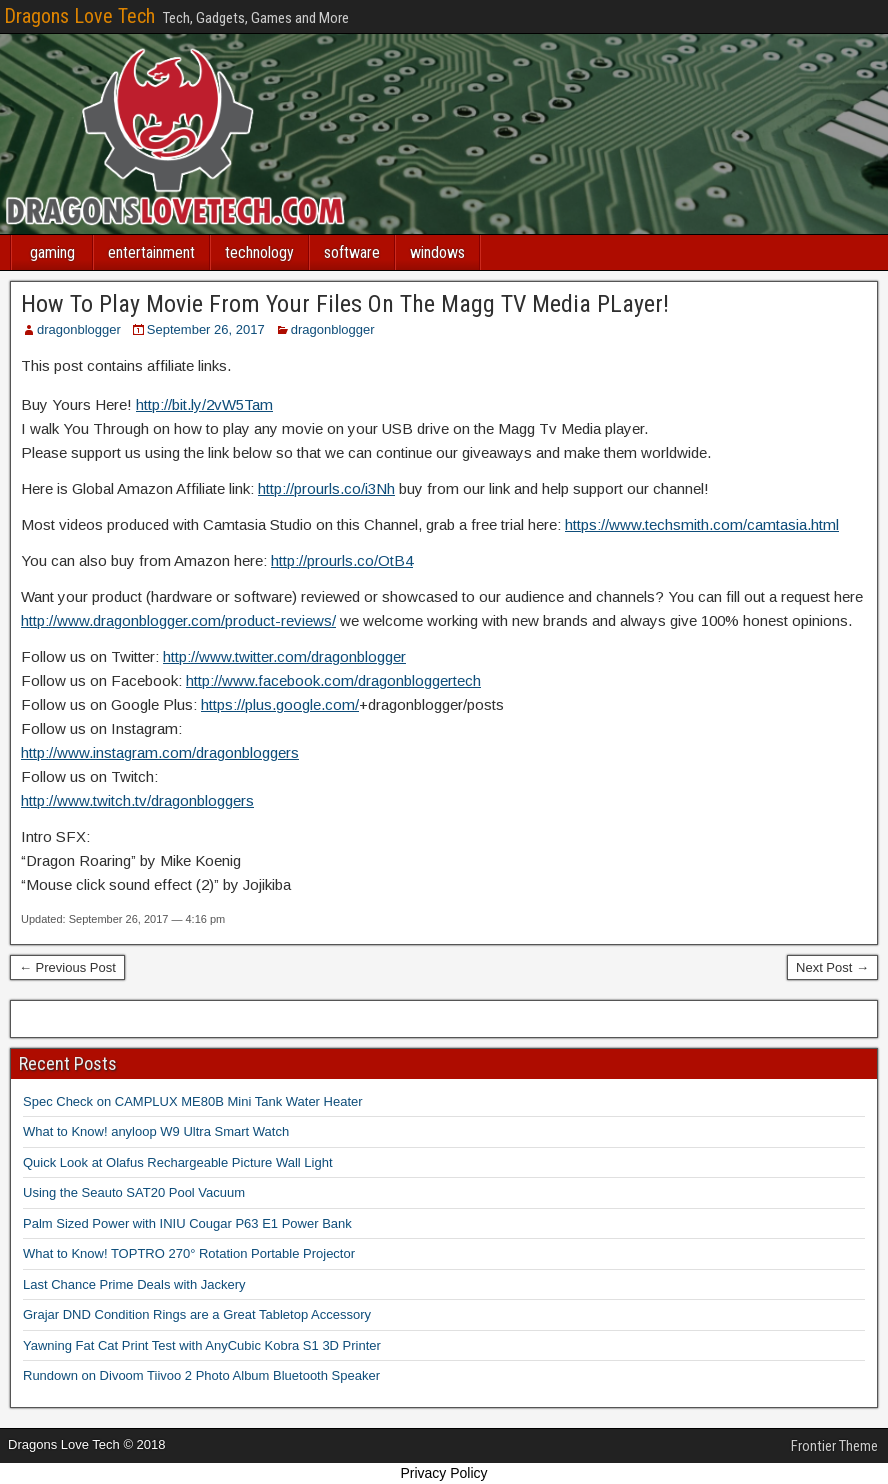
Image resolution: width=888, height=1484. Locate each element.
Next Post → (832, 967)
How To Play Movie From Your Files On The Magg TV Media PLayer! (345, 304)
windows (437, 252)
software (352, 252)
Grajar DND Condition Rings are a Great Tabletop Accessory (197, 1314)
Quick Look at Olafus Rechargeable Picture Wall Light (178, 1162)
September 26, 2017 (206, 329)
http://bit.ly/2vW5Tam (204, 404)
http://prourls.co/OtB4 (342, 560)
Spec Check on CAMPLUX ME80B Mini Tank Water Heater (193, 1101)
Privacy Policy (443, 1473)
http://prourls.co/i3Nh (326, 488)
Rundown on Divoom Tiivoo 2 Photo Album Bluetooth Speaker (201, 1375)
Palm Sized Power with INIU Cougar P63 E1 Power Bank (187, 1223)
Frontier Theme (834, 1446)
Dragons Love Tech (79, 16)
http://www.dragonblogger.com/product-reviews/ (178, 620)
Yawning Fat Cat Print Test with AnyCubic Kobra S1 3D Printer (202, 1345)
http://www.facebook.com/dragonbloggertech (333, 680)
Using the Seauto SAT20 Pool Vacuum (134, 1192)
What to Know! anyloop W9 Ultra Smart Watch (156, 1131)
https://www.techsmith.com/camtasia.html (702, 524)
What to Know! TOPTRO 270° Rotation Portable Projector (189, 1253)
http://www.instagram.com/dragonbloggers (160, 752)
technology (259, 252)
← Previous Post (67, 967)
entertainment (151, 252)
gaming (52, 252)
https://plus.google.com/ (280, 704)
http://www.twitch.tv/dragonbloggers (137, 800)
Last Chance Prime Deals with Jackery (134, 1284)
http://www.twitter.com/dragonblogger (284, 656)
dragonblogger (79, 329)
